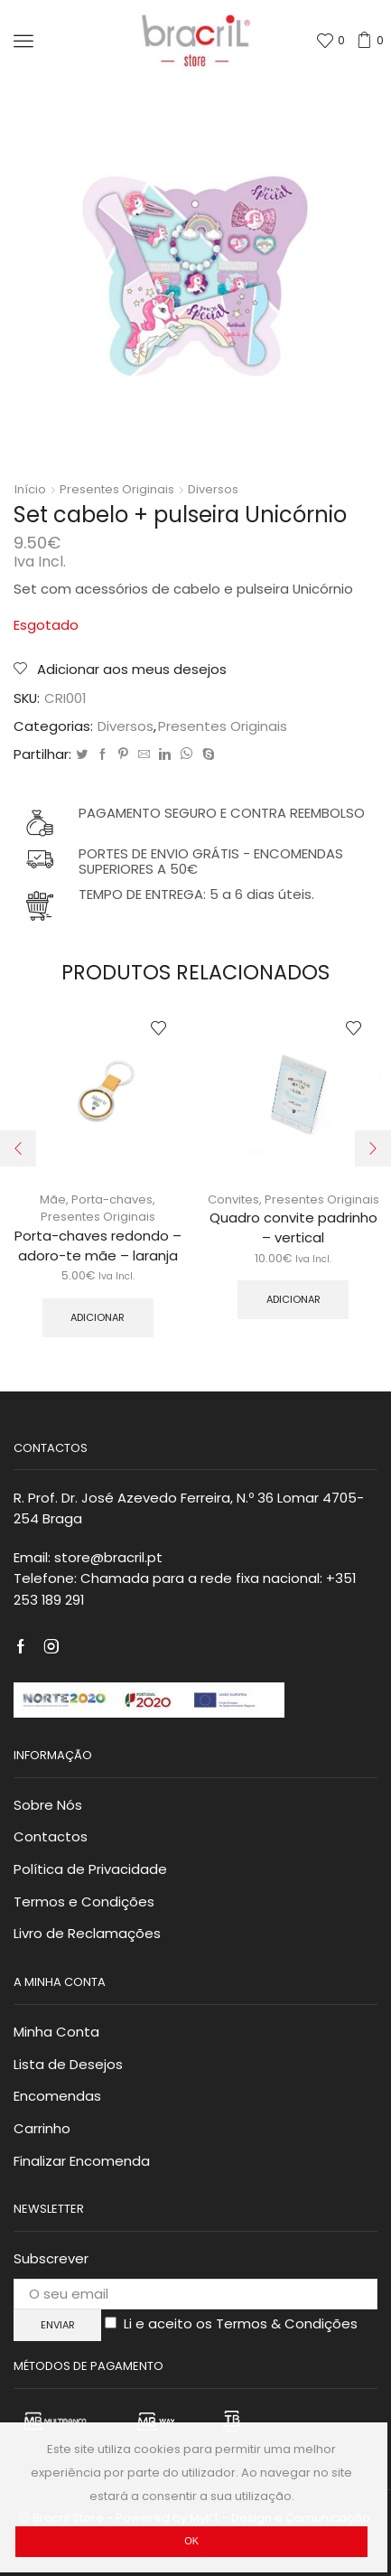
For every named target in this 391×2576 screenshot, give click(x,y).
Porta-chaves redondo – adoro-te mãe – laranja (98, 1245)
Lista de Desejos (68, 2064)
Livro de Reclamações (87, 1933)
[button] (18, 1148)
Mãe (53, 1199)
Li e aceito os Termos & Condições (241, 2323)
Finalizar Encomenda (82, 2160)
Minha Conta (56, 2031)
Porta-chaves (112, 1199)
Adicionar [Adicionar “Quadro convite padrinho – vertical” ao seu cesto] (293, 1299)
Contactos (51, 1836)
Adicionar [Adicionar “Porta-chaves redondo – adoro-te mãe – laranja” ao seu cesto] (97, 1317)
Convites (233, 1199)
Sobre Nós (48, 1804)
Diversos (213, 490)
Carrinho (42, 2128)
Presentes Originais (117, 490)
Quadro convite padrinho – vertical (293, 1227)
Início (30, 490)
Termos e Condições (84, 1901)
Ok (191, 2540)
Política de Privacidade (90, 1868)
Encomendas (57, 2095)
